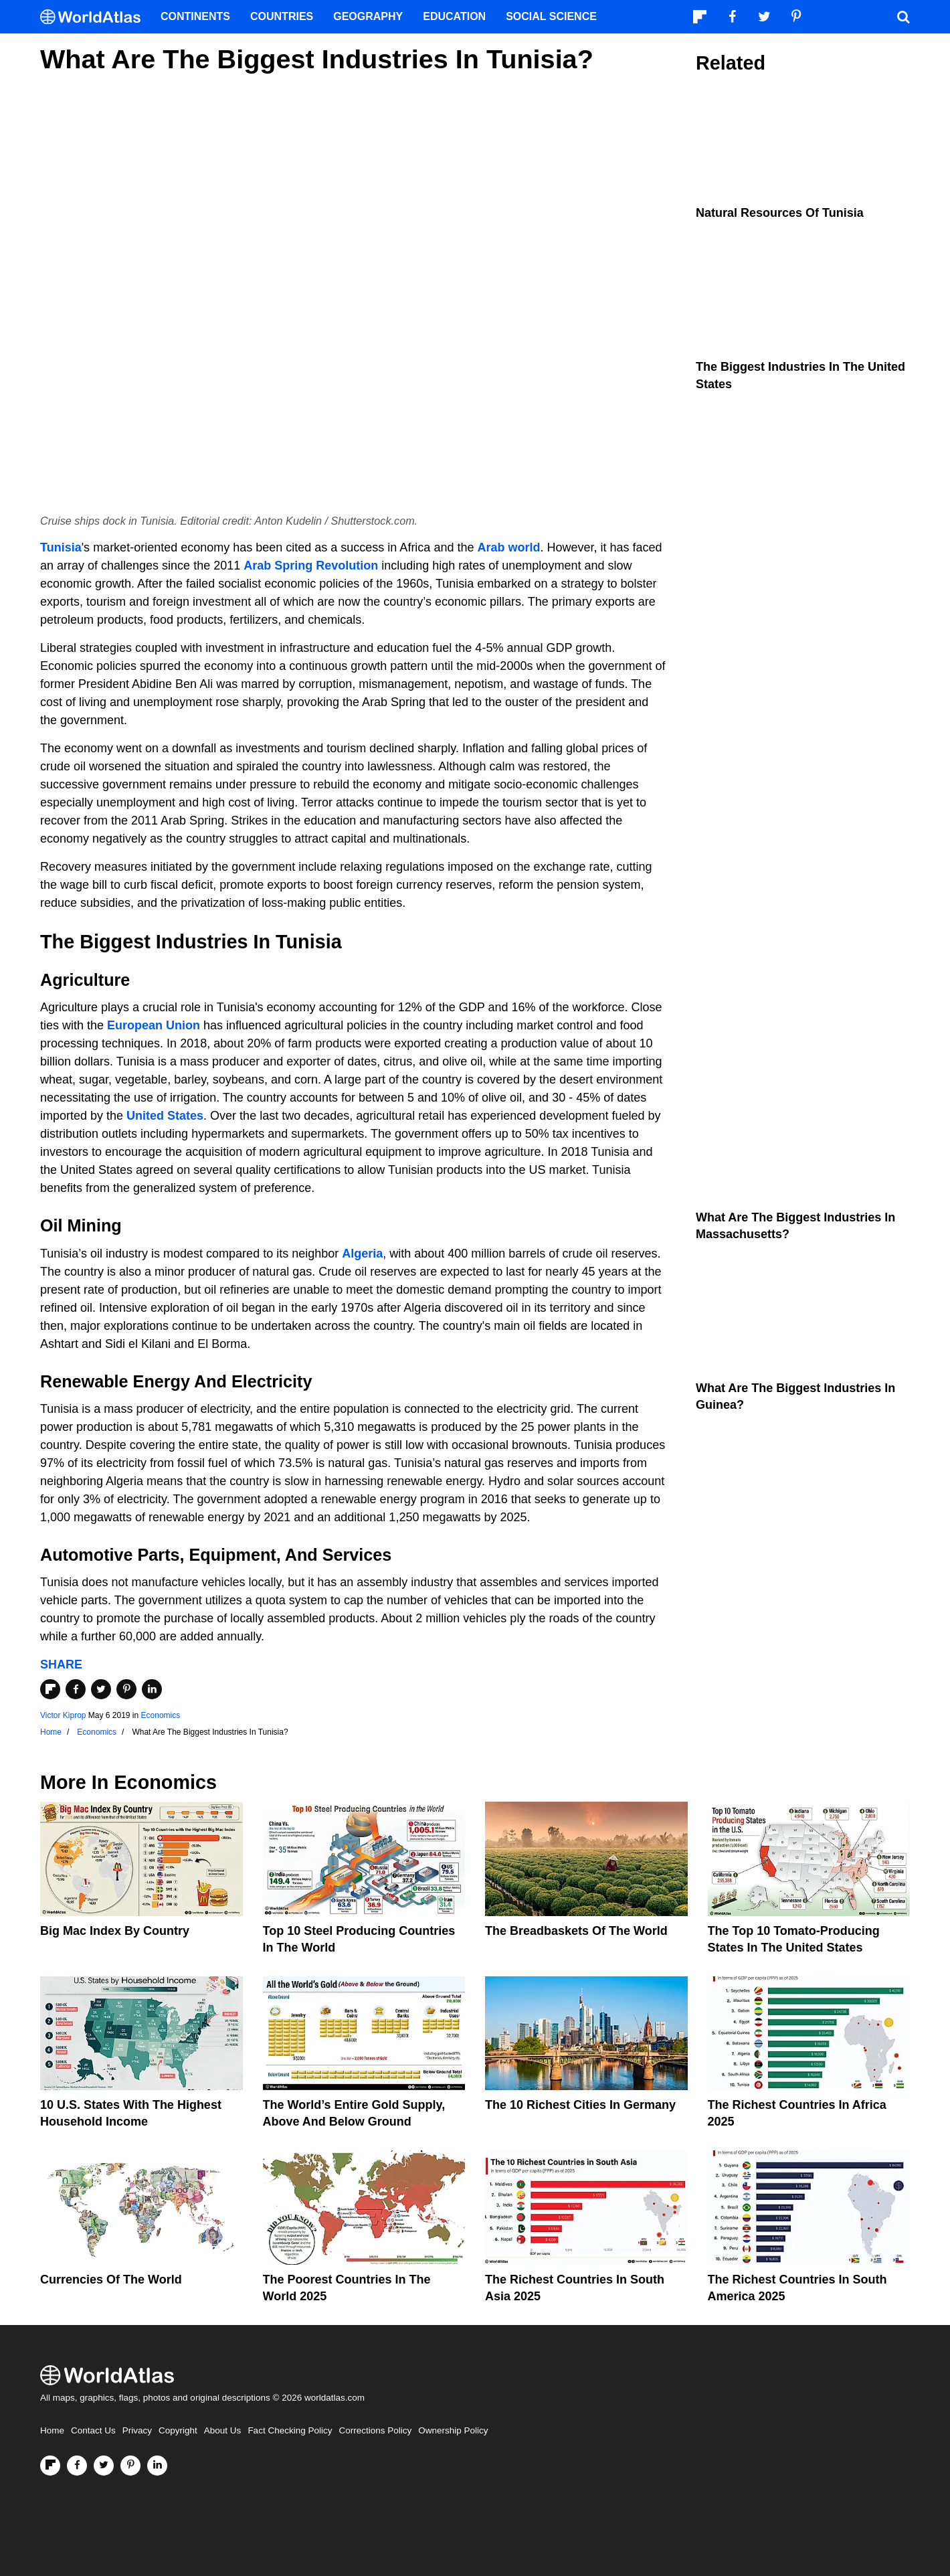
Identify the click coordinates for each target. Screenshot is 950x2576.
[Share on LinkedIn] (152, 1689)
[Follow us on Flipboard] (50, 2466)
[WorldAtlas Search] (903, 16)
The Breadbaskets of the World (576, 1931)
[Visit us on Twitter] (104, 2466)
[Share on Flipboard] (50, 1689)
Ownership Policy (453, 2430)
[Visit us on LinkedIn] (157, 2466)
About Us (223, 2430)
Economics (161, 1715)
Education (454, 16)
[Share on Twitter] (101, 1689)
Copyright (178, 2430)
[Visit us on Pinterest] (130, 2466)
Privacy (137, 2430)
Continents (195, 16)
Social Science (551, 16)
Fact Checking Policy (290, 2430)
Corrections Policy (375, 2430)
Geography (368, 16)
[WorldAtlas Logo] (95, 17)
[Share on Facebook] (76, 1689)
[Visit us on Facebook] (77, 2466)
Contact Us (93, 2430)
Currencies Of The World (111, 2279)
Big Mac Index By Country (114, 1931)
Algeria (362, 1253)
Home (52, 2430)
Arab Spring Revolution (311, 565)
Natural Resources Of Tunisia (780, 213)
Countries (281, 16)
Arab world (508, 547)
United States (164, 1115)
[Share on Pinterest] (126, 1689)
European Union (153, 1025)
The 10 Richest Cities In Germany (580, 2105)
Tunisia (61, 547)
